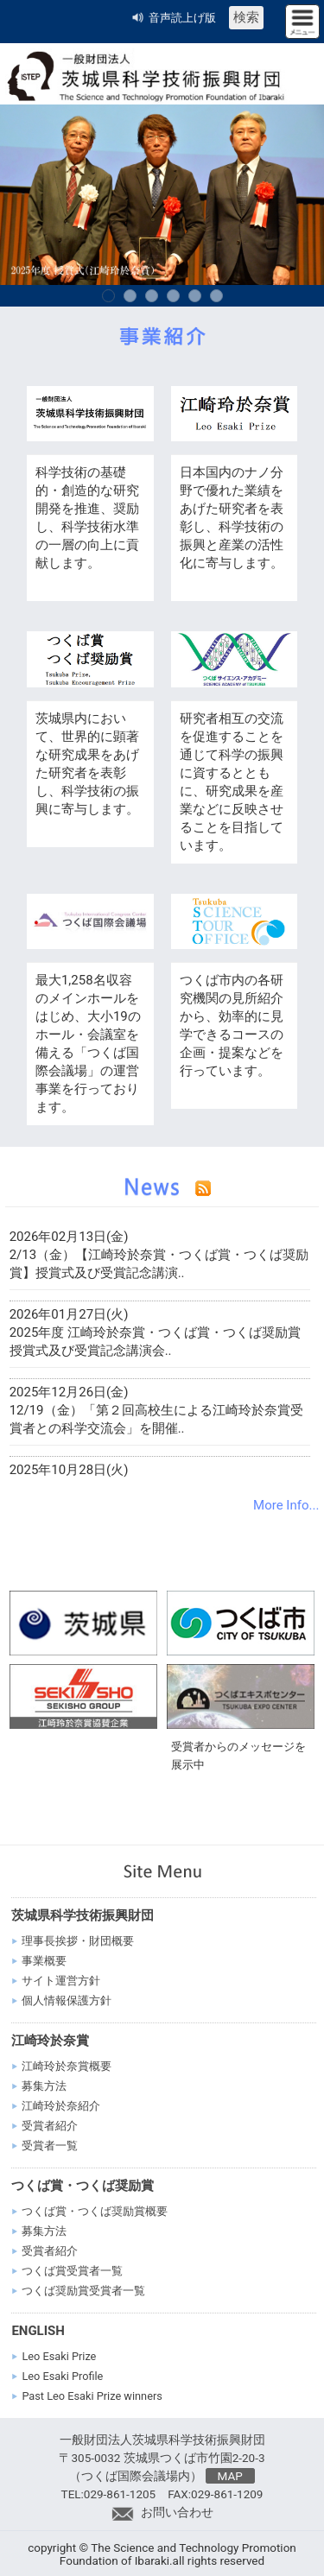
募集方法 (44, 2085)
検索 (246, 17)
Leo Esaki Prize (59, 2356)
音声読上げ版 (182, 17)
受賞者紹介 (50, 2125)
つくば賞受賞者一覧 (72, 2270)
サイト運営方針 (61, 1980)
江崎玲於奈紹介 (61, 2105)
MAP (230, 2476)
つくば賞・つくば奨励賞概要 (95, 2211)
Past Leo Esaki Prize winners (92, 2395)
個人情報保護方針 (66, 2000)
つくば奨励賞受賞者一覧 (83, 2290)
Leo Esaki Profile (62, 2376)
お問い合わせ (162, 2512)
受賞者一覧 (50, 2145)
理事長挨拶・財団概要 (78, 1940)
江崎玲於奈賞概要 (66, 2066)
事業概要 (44, 1960)
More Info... (286, 1505)
